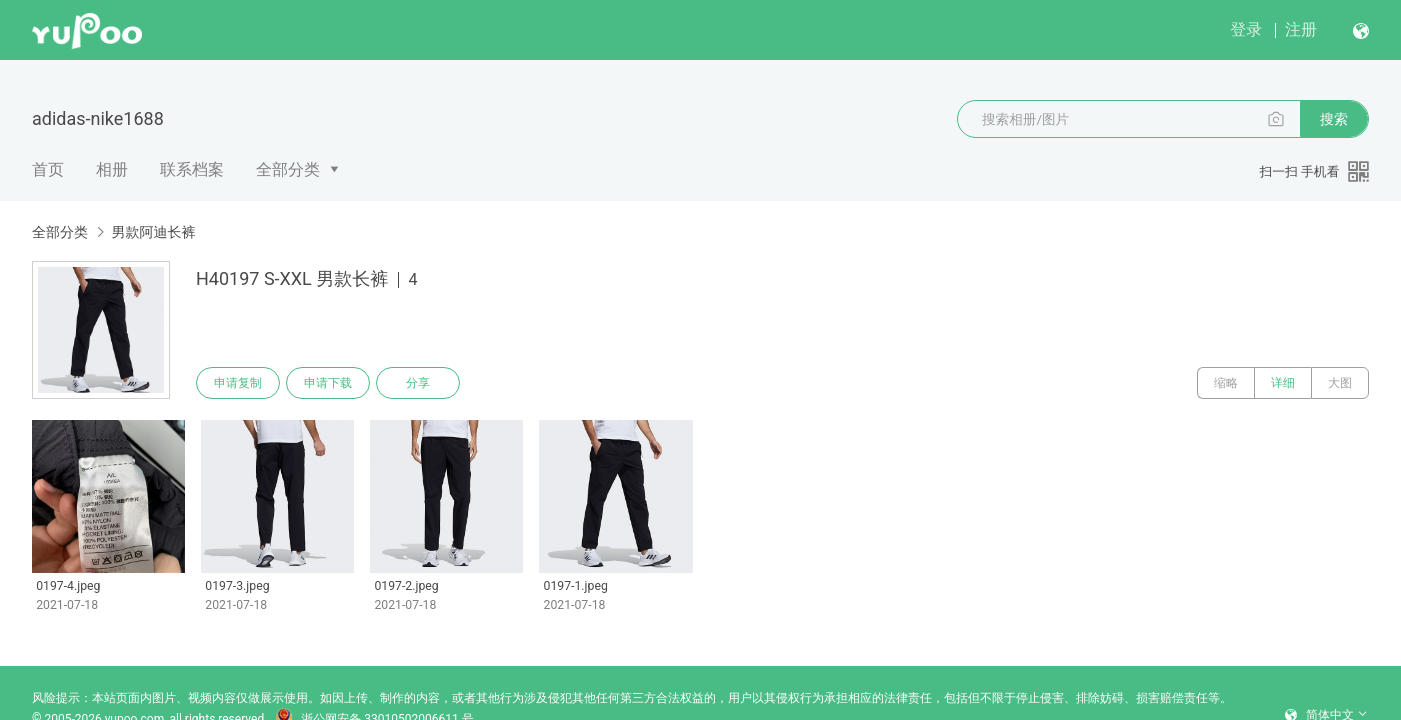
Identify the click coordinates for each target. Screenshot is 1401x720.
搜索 (1334, 119)
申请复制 (238, 383)
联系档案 (192, 169)
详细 (1283, 383)
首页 (48, 169)
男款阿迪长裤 (153, 232)
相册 (112, 169)
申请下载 (328, 383)
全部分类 (288, 169)
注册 (1301, 29)
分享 (418, 383)
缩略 (1226, 383)
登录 (1246, 29)
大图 (1340, 383)
